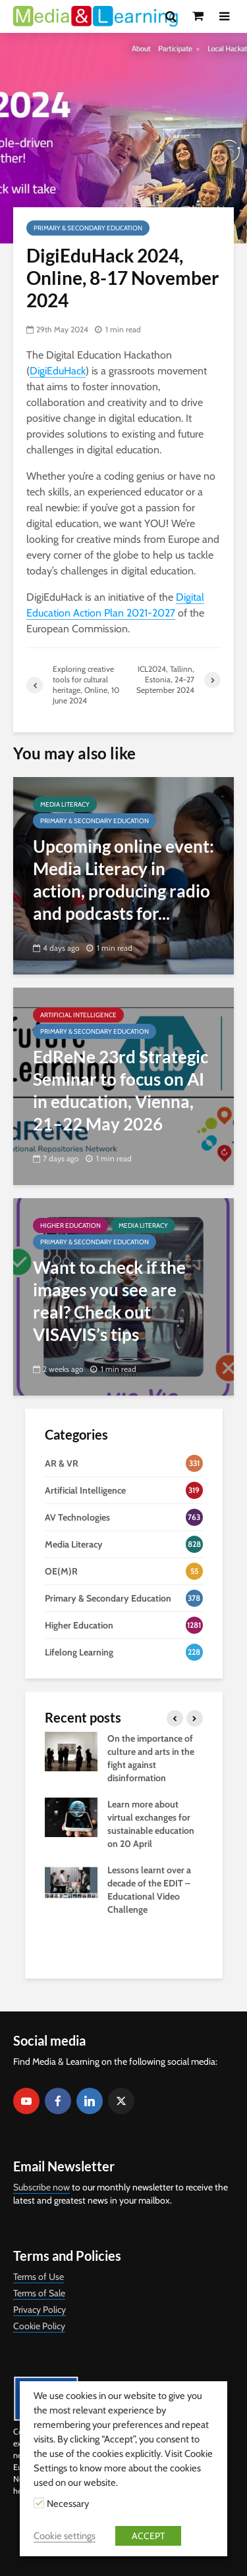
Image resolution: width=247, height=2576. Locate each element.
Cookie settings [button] (65, 2536)
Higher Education (70, 1225)
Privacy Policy (39, 2309)
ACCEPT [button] (148, 2536)
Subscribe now (41, 2187)
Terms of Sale (39, 2293)
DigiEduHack (58, 371)
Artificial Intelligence (78, 1015)
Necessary (68, 2504)
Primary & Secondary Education (88, 228)
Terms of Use (38, 2277)
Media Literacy (65, 804)
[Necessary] (39, 2503)
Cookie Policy (39, 2326)
